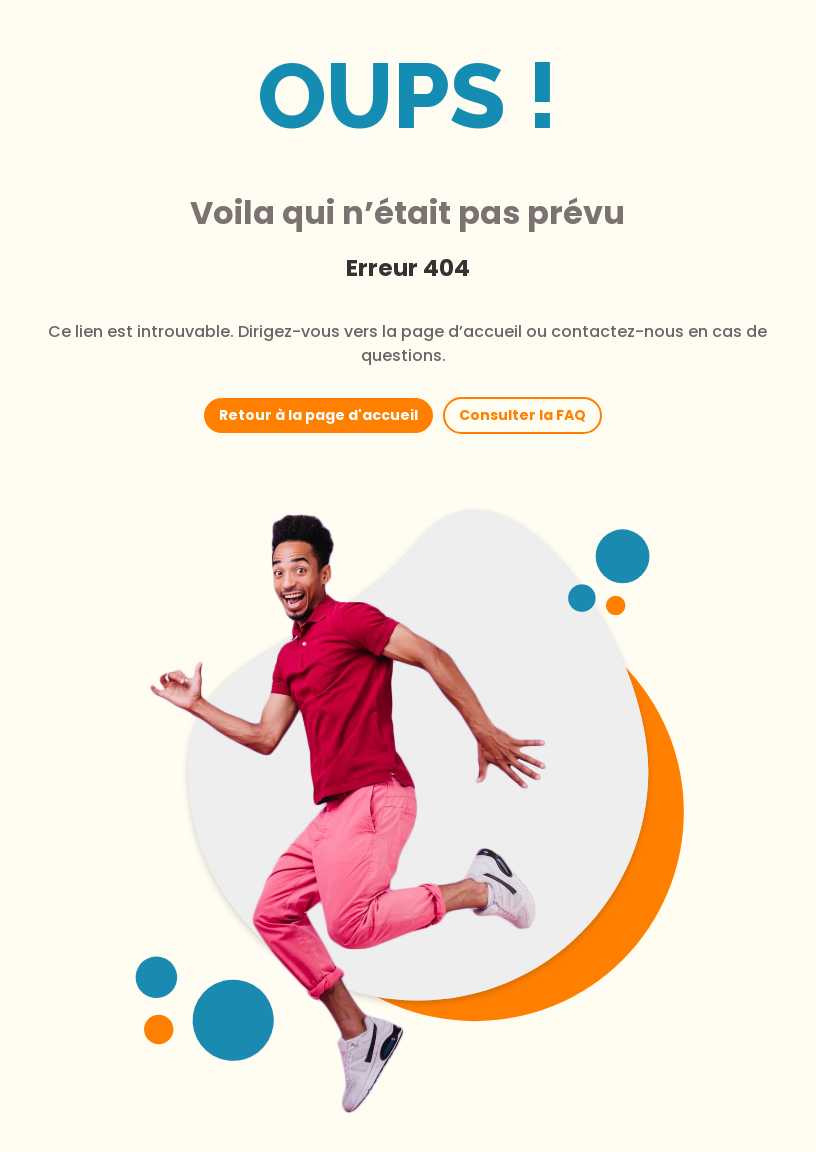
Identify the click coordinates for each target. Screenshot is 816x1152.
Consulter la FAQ (522, 415)
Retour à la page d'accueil (318, 415)
